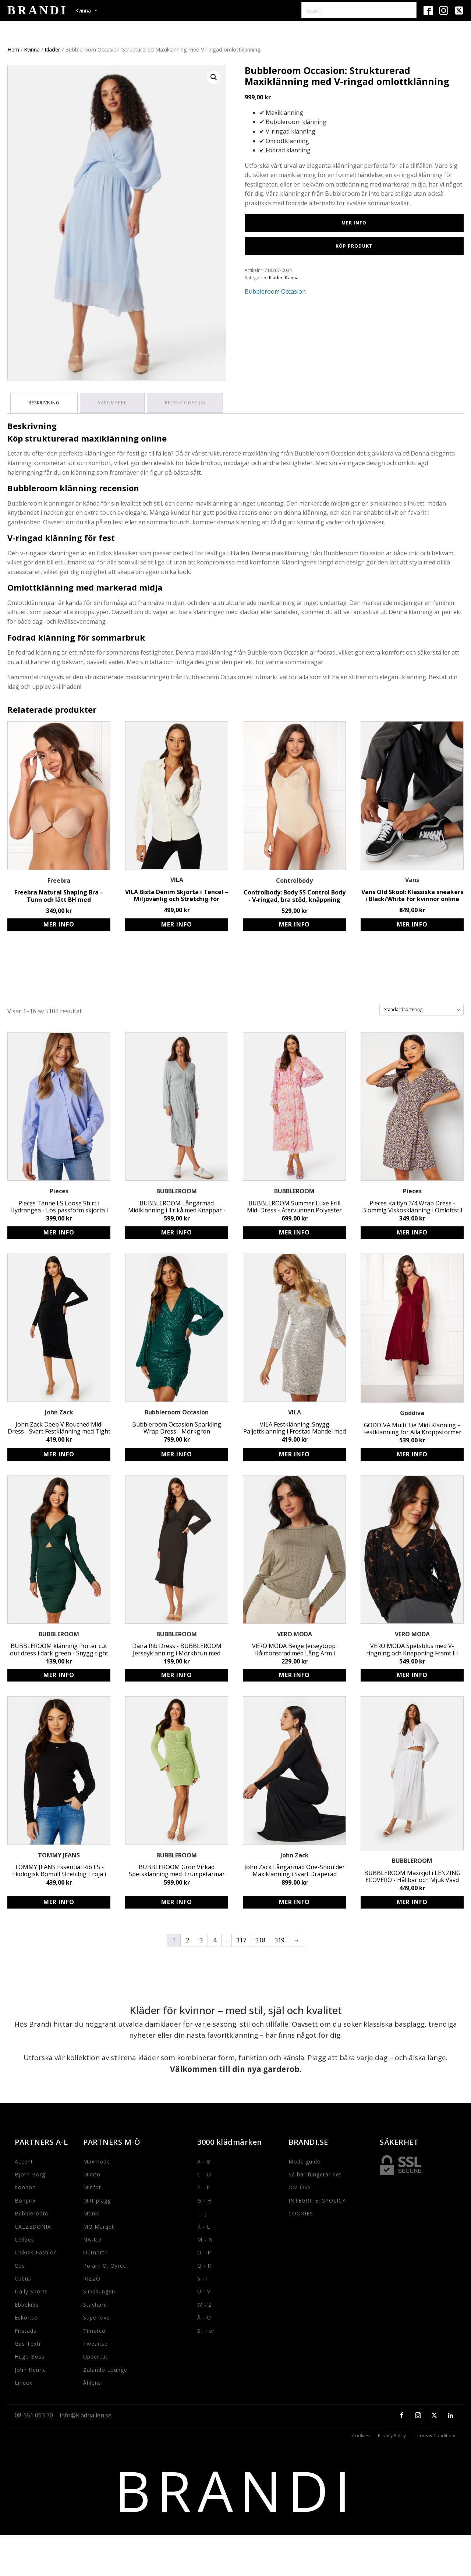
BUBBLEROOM (176, 1190)
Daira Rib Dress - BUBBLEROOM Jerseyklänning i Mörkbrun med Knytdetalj (177, 1648)
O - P (204, 2251)
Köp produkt (354, 246)
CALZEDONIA (33, 2225)
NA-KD (92, 2238)
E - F (203, 2186)
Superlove (96, 2316)
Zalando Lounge (105, 2368)
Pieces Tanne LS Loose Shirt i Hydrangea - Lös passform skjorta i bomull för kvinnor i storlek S (59, 1205)
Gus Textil (28, 2342)
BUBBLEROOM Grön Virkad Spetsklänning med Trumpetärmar (177, 1869)
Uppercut (95, 2355)
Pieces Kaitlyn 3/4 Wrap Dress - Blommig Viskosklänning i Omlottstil (412, 1205)
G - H (204, 2199)
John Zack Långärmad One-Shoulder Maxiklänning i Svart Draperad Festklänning (294, 1869)
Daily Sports (31, 2290)
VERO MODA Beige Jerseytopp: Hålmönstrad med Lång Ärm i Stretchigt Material (294, 1648)
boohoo (25, 2186)
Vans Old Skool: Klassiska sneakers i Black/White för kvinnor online (412, 894)
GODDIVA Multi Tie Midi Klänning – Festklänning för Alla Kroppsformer (412, 1427)
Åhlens (92, 2381)
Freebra (58, 879)
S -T (202, 2277)
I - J (202, 2212)
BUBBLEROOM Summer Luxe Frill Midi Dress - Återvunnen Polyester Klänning (294, 1205)
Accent (24, 2159)
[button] (213, 77)
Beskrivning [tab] (44, 402)
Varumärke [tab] (114, 402)
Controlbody (294, 879)
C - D (204, 2173)
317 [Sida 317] (241, 1939)
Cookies (360, 2434)
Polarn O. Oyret (104, 2264)
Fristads (25, 2329)
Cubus (23, 2277)
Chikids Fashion (36, 2251)
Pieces (59, 1190)
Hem (13, 49)
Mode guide (304, 2159)
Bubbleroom (31, 2212)
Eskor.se (26, 2316)
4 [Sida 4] (214, 1939)
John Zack (59, 1411)
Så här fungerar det (314, 2173)
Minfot (92, 2186)
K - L (203, 2225)
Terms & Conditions (435, 2434)
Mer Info (353, 223)
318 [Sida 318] (260, 1939)
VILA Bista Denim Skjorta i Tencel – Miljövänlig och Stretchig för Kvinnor (176, 894)
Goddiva (412, 1411)
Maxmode (96, 2159)
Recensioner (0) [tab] (189, 402)
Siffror (206, 2329)
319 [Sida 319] (279, 1939)
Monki (91, 2212)
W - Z (204, 2303)
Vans (412, 878)
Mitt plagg (97, 2199)
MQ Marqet (98, 2225)
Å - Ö (204, 2316)
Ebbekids (27, 2303)
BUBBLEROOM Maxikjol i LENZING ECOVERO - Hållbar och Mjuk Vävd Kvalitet (412, 1875)
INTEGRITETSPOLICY (317, 2199)
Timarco (94, 2329)
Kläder (52, 49)
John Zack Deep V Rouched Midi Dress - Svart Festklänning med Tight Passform (59, 1427)
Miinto (91, 2173)
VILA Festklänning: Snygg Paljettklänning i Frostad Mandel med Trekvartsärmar (294, 1427)
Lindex (23, 2381)
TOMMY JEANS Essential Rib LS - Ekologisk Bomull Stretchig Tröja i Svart (59, 1869)
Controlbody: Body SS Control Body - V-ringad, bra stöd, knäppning (295, 894)
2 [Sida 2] (187, 1939)
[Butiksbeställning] (421, 1008)
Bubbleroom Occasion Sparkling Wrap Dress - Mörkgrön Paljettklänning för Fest (176, 1427)
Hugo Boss (30, 2355)
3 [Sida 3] (201, 1939)
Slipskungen (99, 2290)
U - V (203, 2290)
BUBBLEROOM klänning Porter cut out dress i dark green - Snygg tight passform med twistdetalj (59, 1648)
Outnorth (95, 2251)
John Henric (30, 2368)
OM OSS (299, 2186)
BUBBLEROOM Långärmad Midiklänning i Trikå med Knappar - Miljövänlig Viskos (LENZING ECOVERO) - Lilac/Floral (177, 1205)
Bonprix (25, 2199)
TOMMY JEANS (59, 1854)
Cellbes (24, 2238)
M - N (205, 2238)
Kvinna (32, 49)
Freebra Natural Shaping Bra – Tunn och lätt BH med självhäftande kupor (58, 894)
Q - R (204, 2264)
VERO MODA (294, 1633)
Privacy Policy (392, 2434)
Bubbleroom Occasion (275, 291)
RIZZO (91, 2277)
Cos (20, 2264)
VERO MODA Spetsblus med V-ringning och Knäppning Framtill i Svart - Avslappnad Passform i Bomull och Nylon (412, 1648)
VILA (176, 878)
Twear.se (95, 2342)
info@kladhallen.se (85, 2414)
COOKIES (300, 2212)
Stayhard (95, 2303)
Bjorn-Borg (30, 2173)
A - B (204, 2159)
